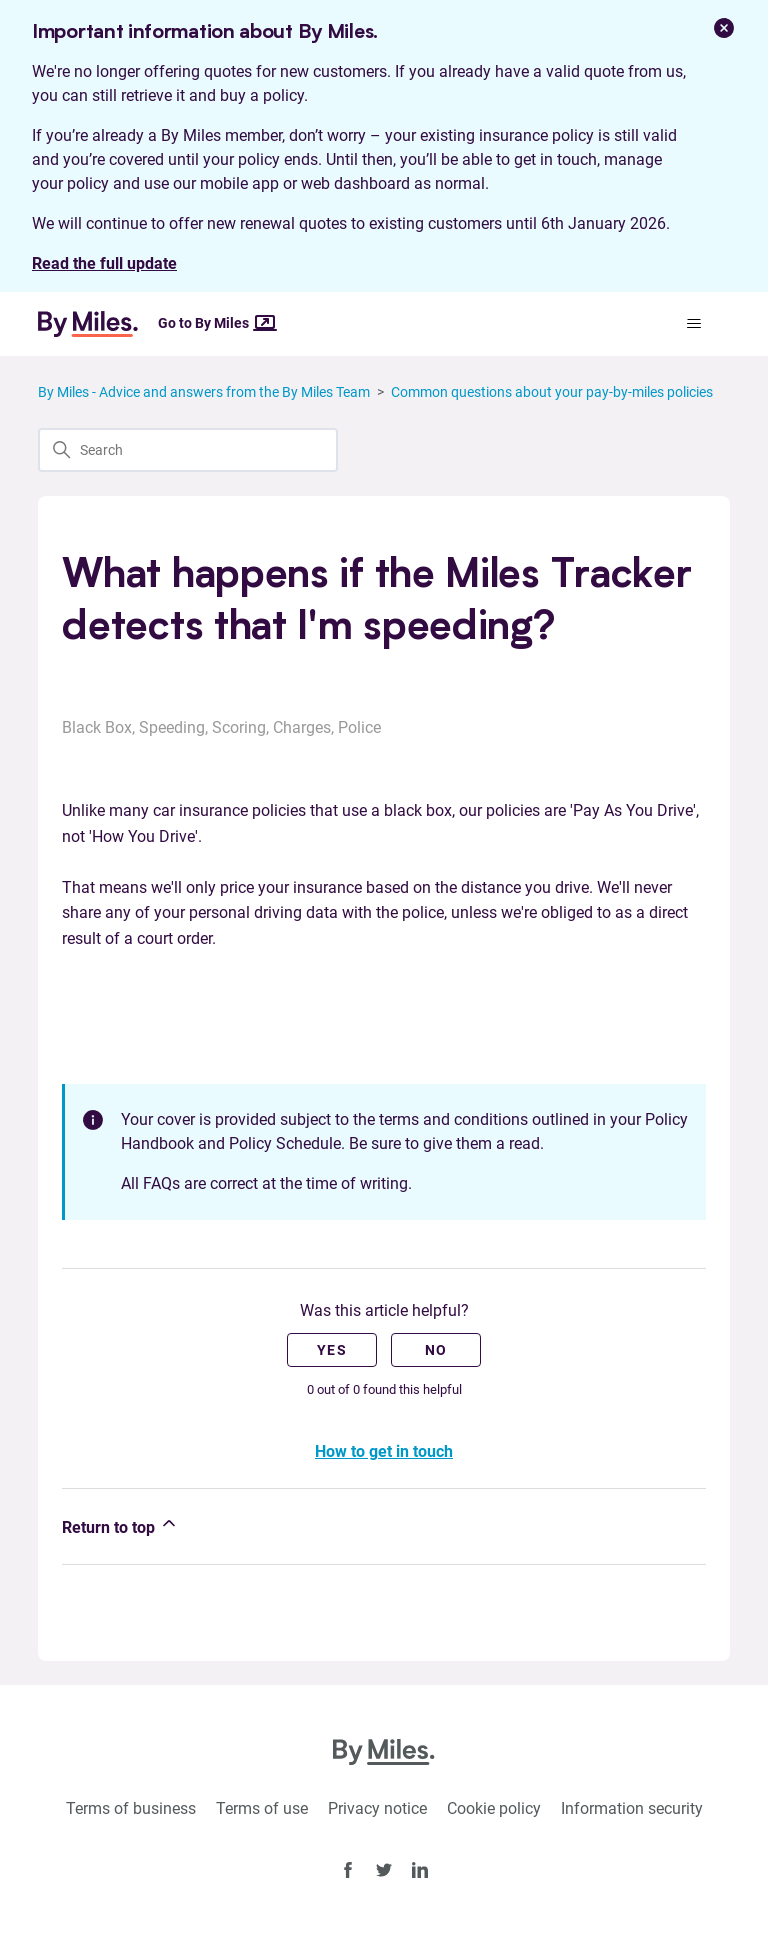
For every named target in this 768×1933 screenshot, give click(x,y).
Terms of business (131, 1808)
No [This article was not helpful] (436, 1350)
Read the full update (104, 263)
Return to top (120, 1525)
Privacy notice (377, 1808)
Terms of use (262, 1808)
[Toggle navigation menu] (694, 324)
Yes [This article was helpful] (332, 1350)
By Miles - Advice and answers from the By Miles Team (204, 392)
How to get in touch (384, 1451)
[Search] (188, 450)
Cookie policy (494, 1808)
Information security (632, 1808)
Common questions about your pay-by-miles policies (552, 392)
